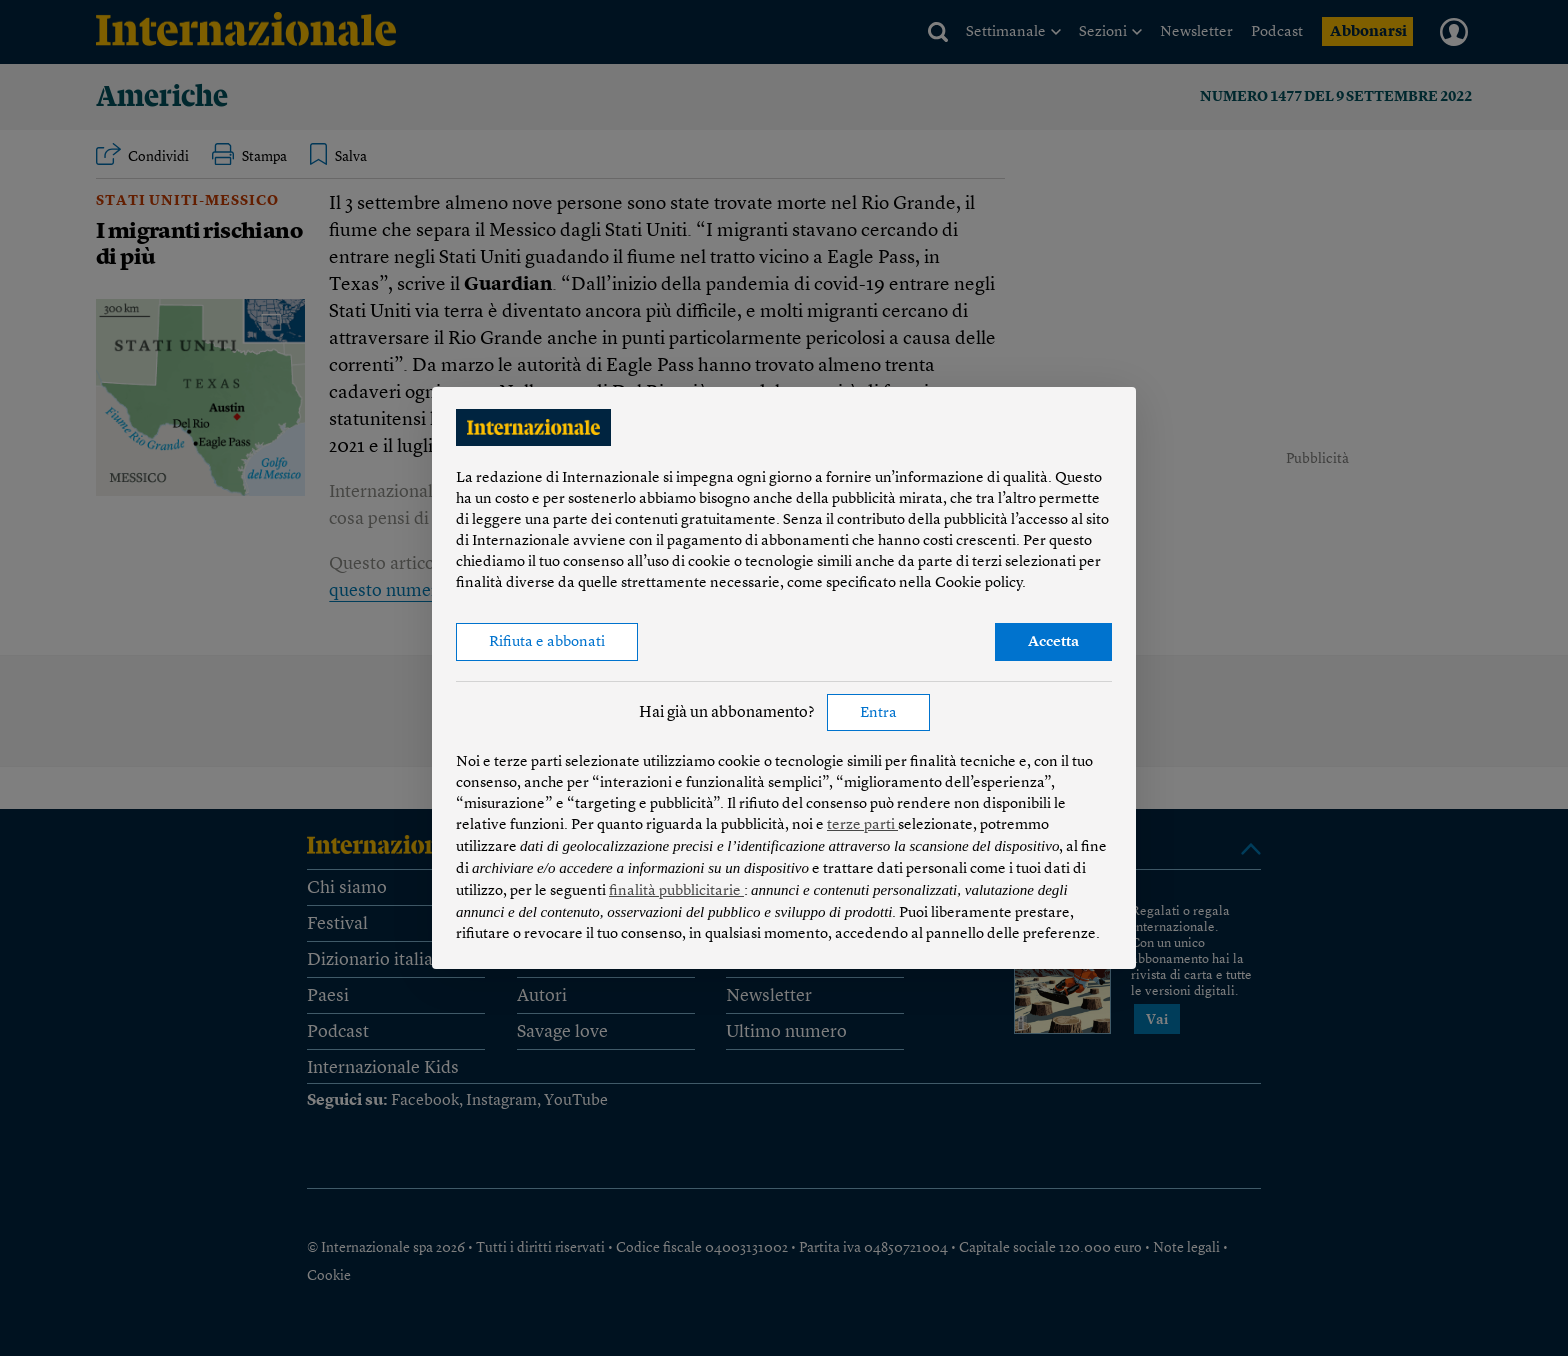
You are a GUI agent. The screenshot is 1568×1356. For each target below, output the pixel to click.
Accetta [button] (1053, 642)
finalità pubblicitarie (676, 891)
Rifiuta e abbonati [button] (547, 642)
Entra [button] (878, 713)
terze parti (862, 825)
